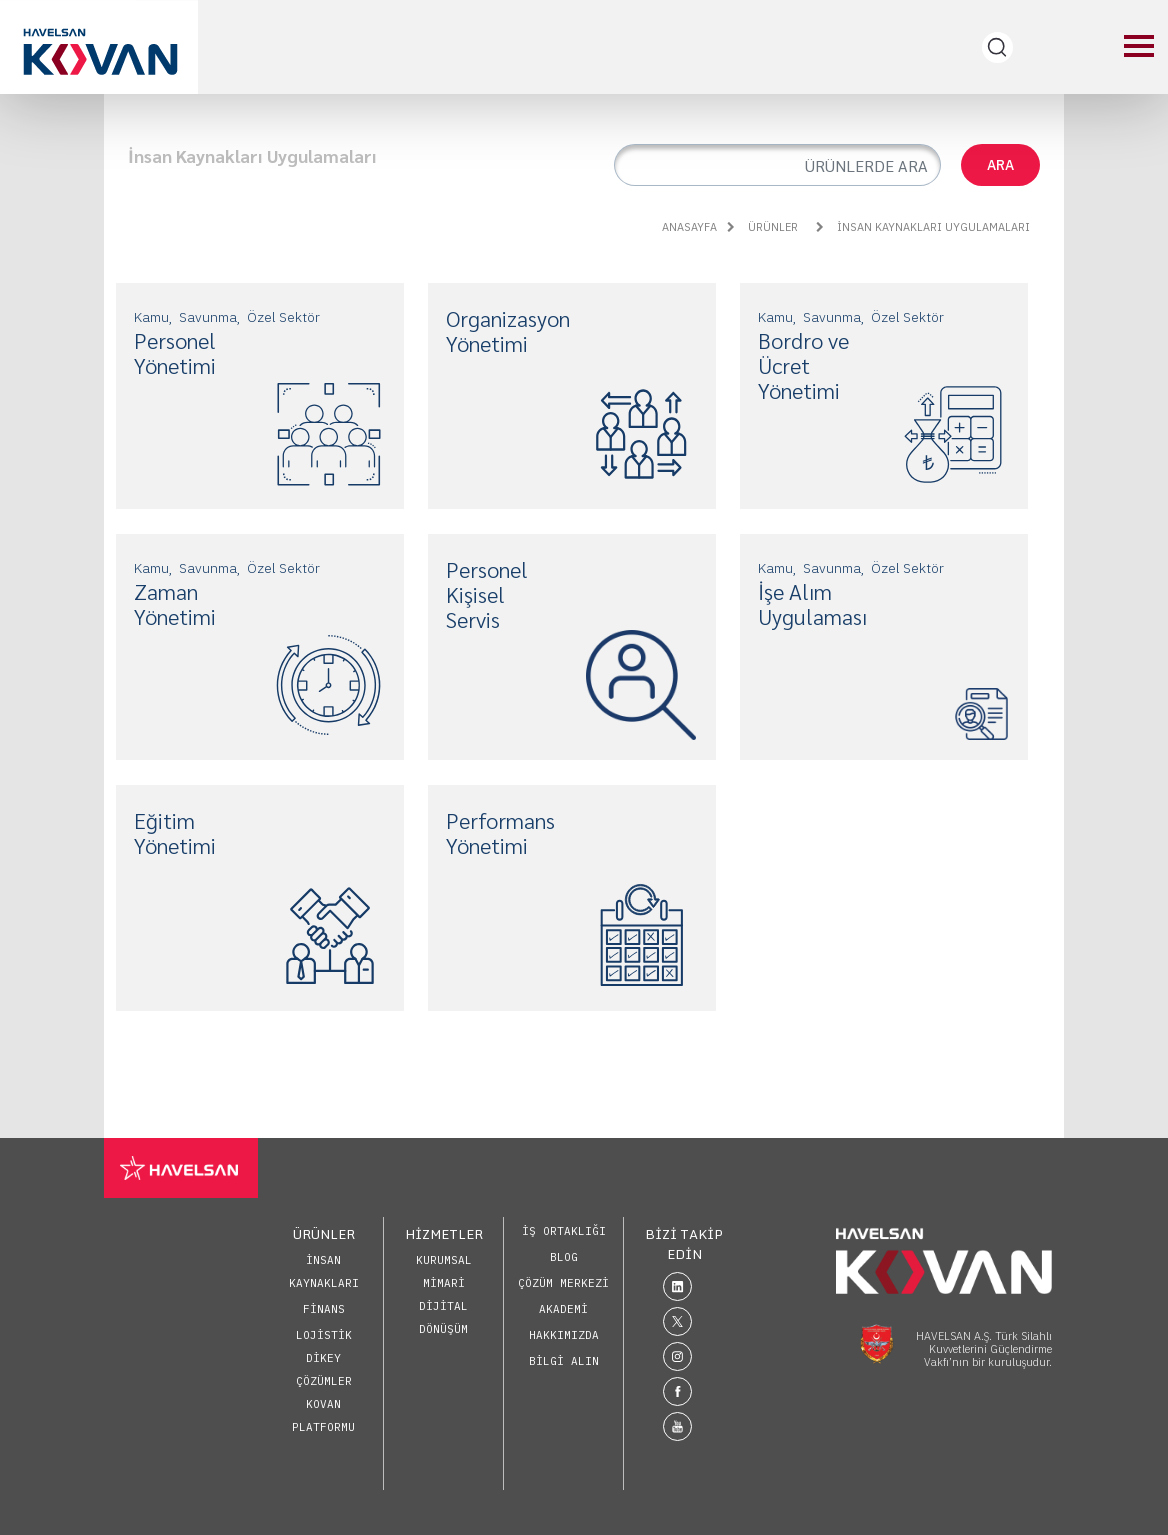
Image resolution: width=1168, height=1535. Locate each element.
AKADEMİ (563, 1309)
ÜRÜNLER (762, 227)
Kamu (151, 317)
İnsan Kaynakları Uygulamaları (923, 227)
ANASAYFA (689, 227)
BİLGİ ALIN (564, 1361)
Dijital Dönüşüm (443, 1317)
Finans (324, 1309)
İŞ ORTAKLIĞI (564, 1231)
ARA (1000, 165)
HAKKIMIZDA (564, 1335)
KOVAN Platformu (323, 1415)
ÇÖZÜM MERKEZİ (563, 1283)
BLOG (564, 1257)
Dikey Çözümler (324, 1369)
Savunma (208, 317)
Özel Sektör (283, 317)
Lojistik (324, 1335)
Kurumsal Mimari (444, 1271)
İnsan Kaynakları (324, 1271)
